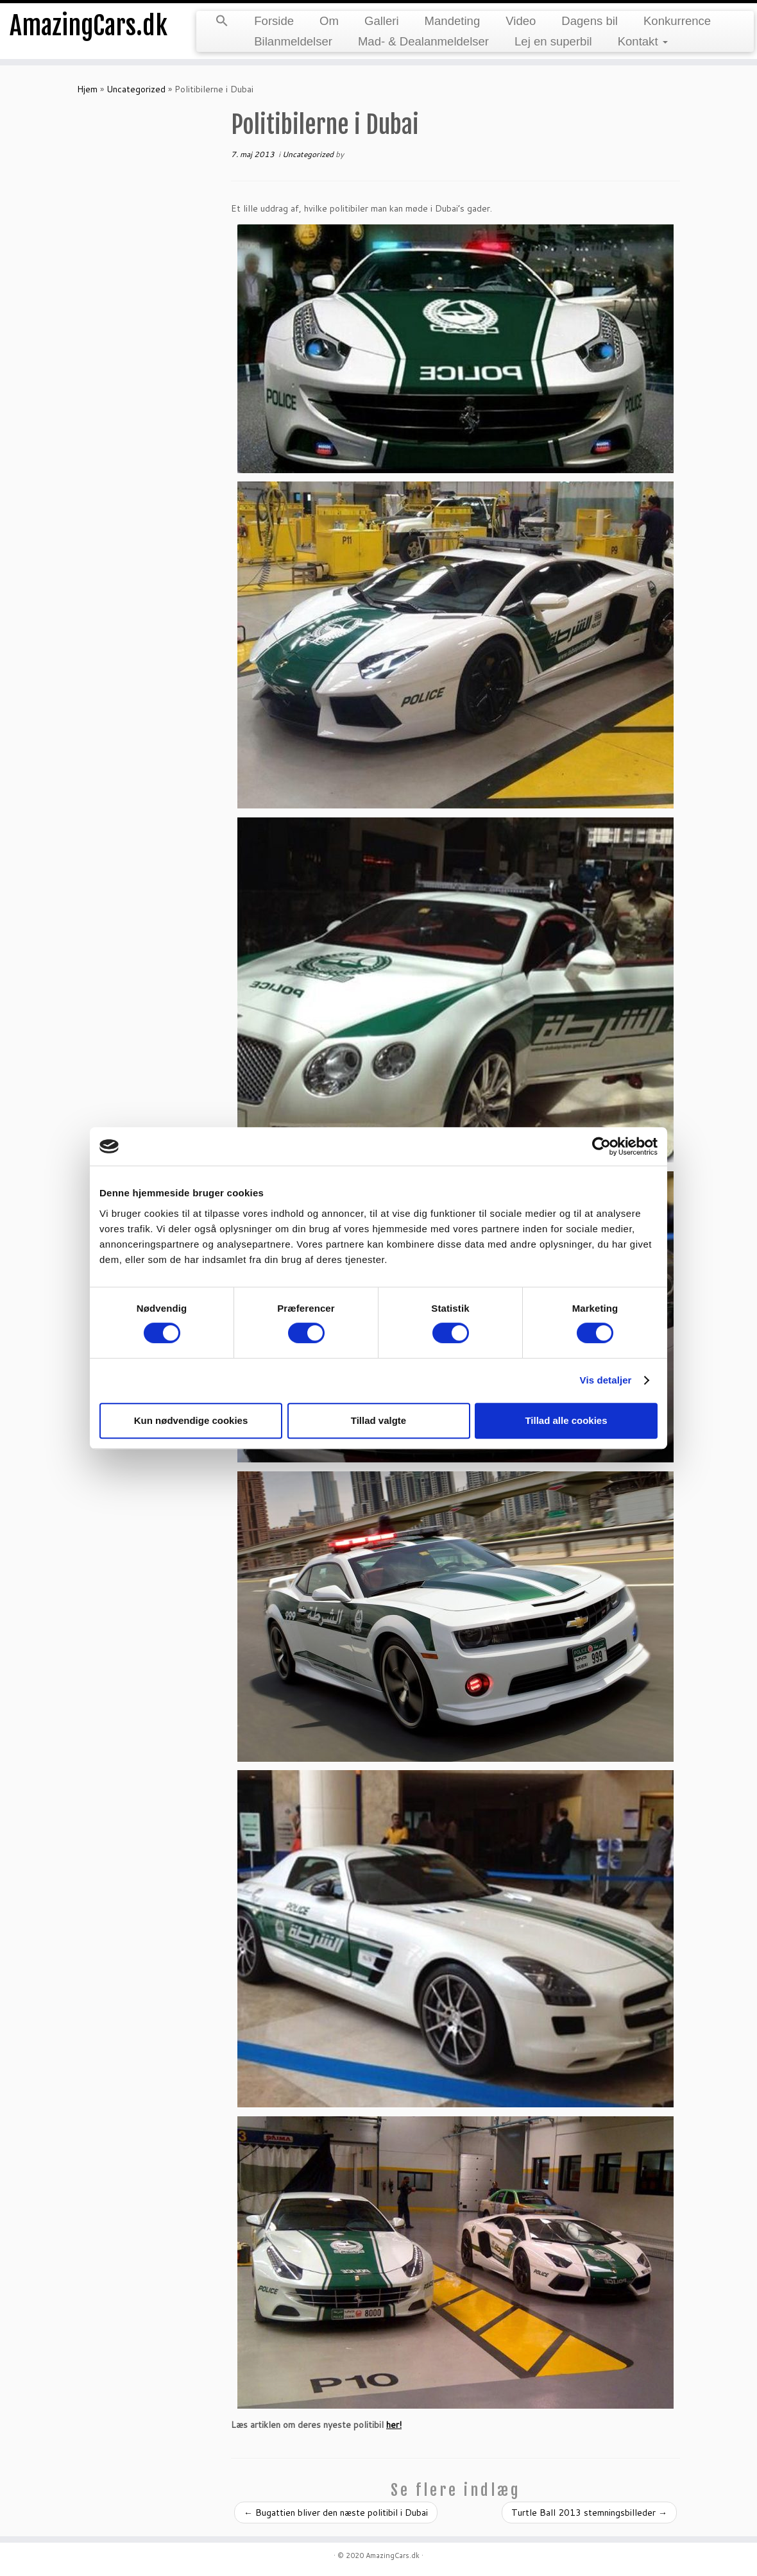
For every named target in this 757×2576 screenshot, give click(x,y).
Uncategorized (136, 89)
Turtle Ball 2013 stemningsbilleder (589, 2512)
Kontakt (643, 41)
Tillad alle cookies (566, 1420)
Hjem (87, 89)
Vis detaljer (606, 1380)
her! (394, 2424)
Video (521, 21)
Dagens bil (589, 21)
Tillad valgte (378, 1420)
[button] (222, 22)
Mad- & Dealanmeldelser (423, 41)
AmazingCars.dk (88, 25)
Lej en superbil (553, 41)
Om (329, 21)
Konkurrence (677, 21)
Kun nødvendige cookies (191, 1420)
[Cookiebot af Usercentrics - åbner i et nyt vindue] (601, 1146)
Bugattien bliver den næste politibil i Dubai (336, 2512)
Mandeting (453, 21)
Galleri (381, 21)
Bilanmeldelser (293, 41)
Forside (274, 21)
